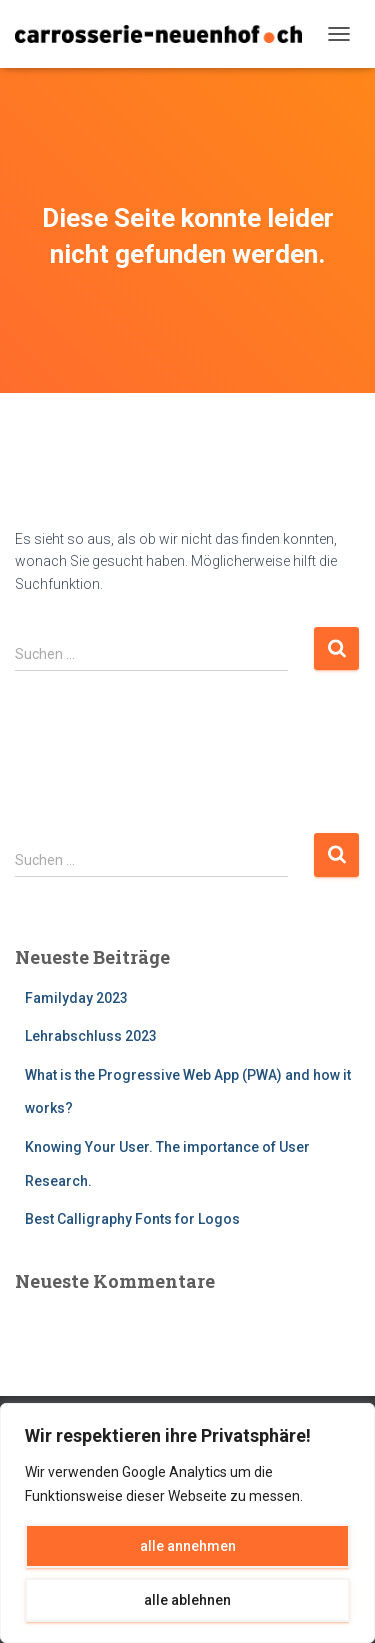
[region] (187, 1523)
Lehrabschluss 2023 (91, 1036)
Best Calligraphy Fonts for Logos (132, 1219)
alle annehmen (188, 1546)
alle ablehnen (187, 1600)
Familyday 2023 (76, 998)
